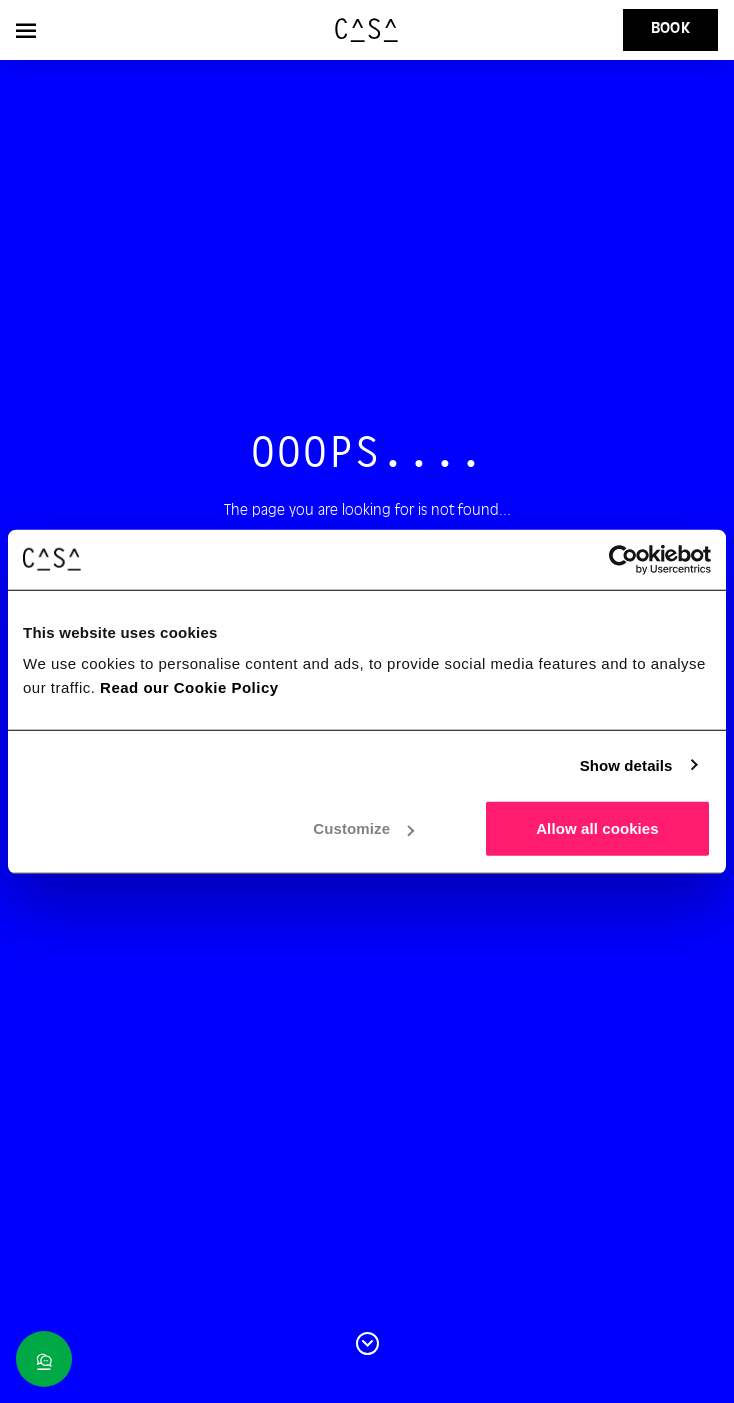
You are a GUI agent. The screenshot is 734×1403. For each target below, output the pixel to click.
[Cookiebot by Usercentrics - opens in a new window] (623, 559)
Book (670, 29)
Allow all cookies (597, 828)
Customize (363, 828)
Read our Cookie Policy (189, 687)
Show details (626, 764)
